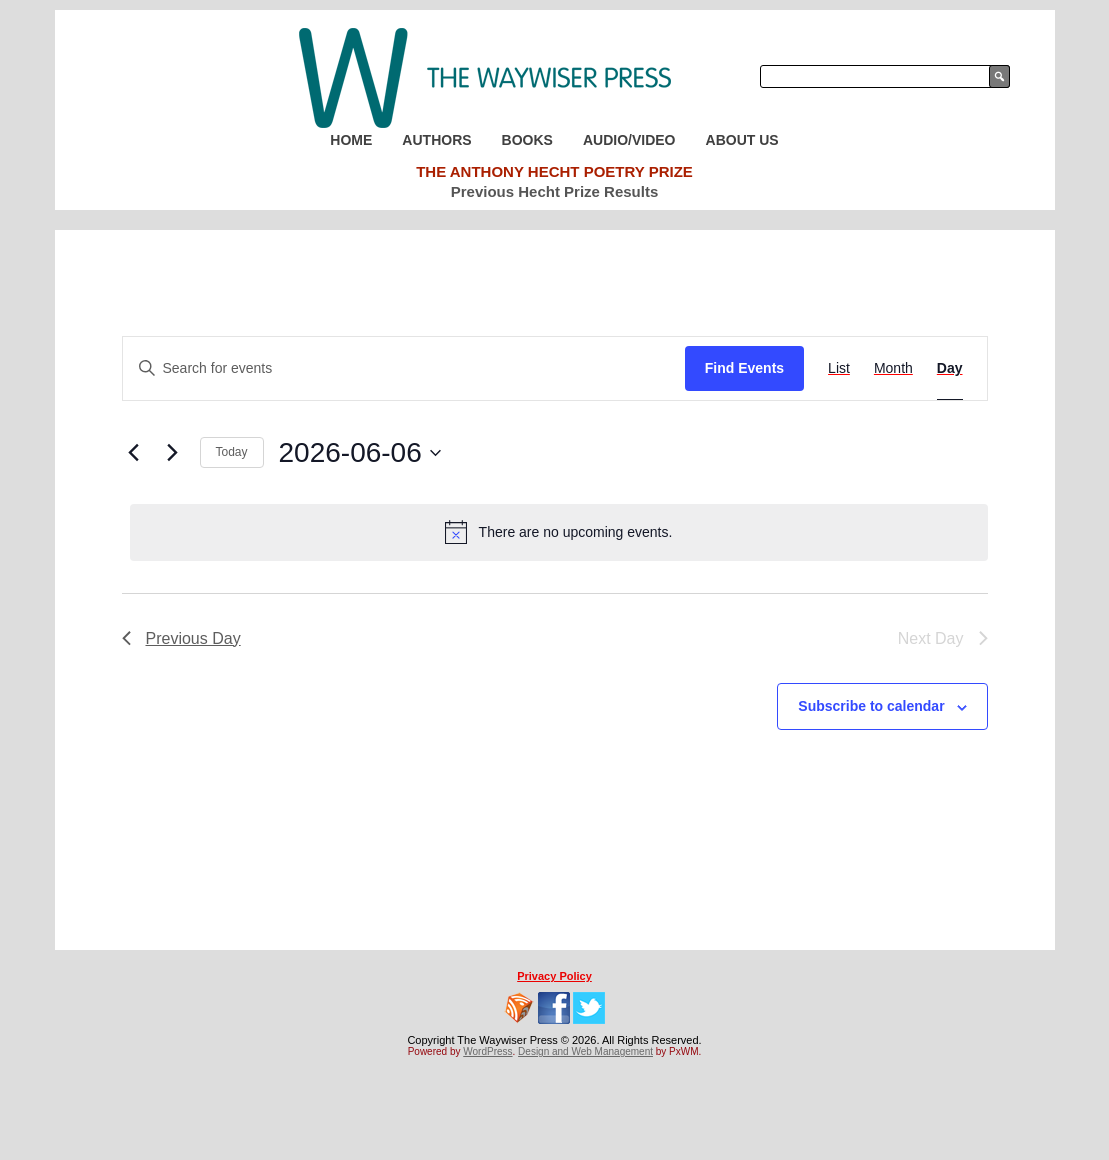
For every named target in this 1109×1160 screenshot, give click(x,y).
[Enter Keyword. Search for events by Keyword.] (404, 368)
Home (351, 140)
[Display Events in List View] (839, 368)
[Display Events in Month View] (893, 368)
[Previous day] (134, 453)
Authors (436, 140)
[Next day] (173, 453)
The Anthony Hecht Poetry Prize (554, 171)
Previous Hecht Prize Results (555, 191)
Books (527, 140)
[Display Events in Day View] (950, 368)
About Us (742, 140)
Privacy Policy (554, 976)
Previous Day (181, 638)
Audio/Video (629, 140)
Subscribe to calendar (871, 706)
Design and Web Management (585, 1051)
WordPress (487, 1051)
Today (232, 452)
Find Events (744, 368)
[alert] (559, 532)
